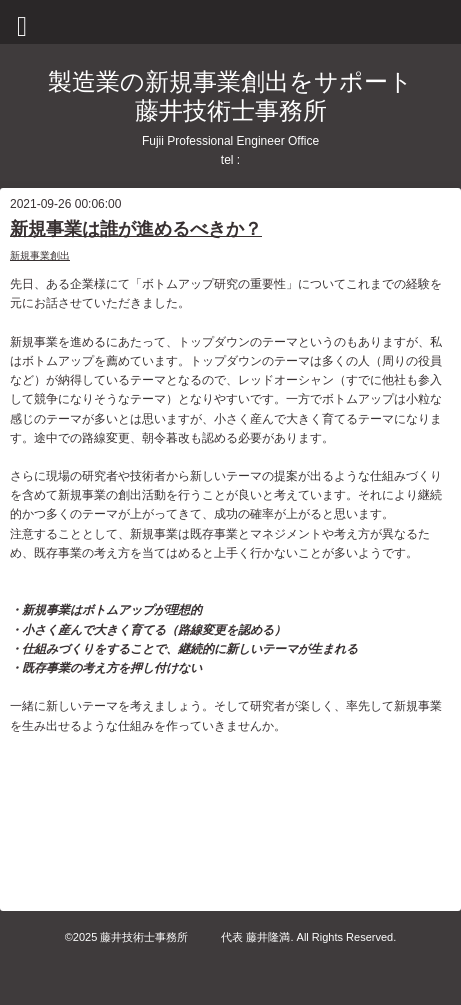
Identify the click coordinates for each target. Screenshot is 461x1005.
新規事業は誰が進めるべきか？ (136, 229)
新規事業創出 (40, 255)
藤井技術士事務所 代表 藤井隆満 (195, 937)
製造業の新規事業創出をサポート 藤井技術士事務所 (230, 96)
